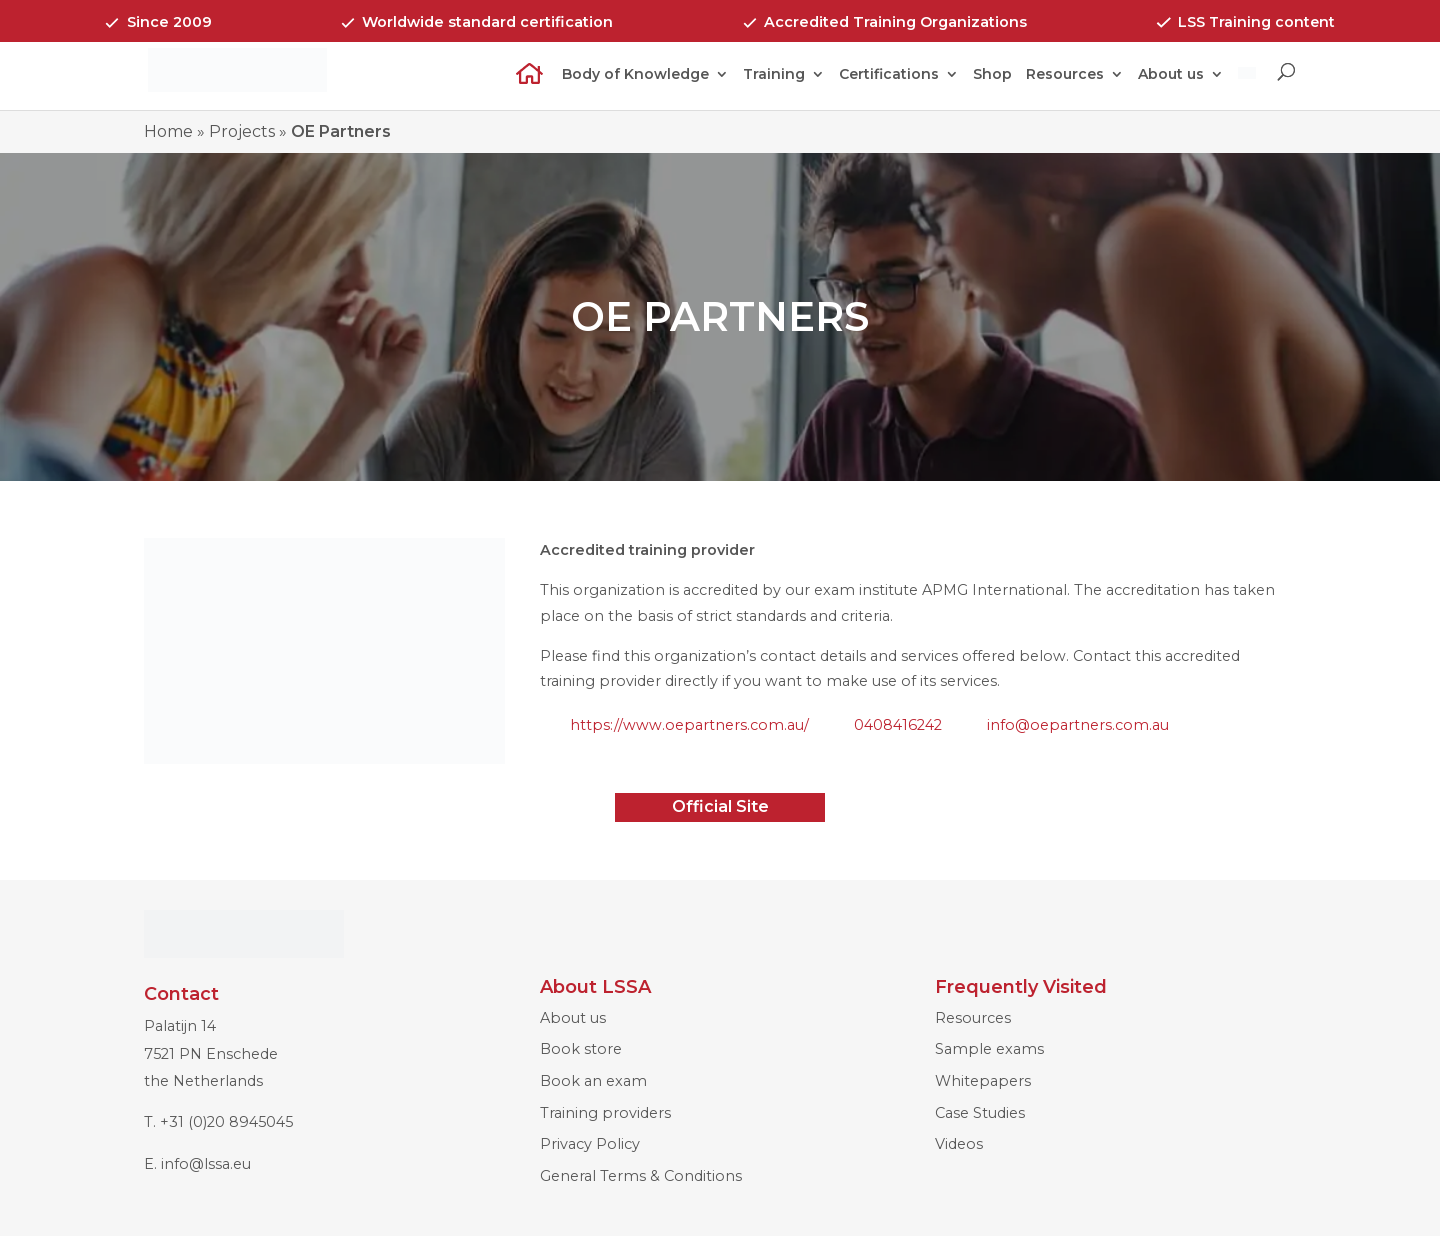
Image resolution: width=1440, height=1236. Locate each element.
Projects (242, 131)
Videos (959, 1144)
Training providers (605, 1113)
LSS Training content (1256, 22)
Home (523, 86)
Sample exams (989, 1049)
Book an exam (593, 1081)
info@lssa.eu (206, 1164)
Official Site (720, 806)
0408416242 (898, 725)
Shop (992, 75)
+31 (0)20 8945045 (226, 1122)
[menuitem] (1247, 87)
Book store (581, 1049)
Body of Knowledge (635, 75)
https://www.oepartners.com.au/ (689, 725)
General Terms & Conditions (641, 1176)
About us (1171, 75)
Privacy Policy (590, 1144)
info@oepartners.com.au (1078, 725)
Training (774, 75)
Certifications (889, 75)
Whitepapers (983, 1081)
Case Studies (980, 1113)
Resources (1065, 75)
